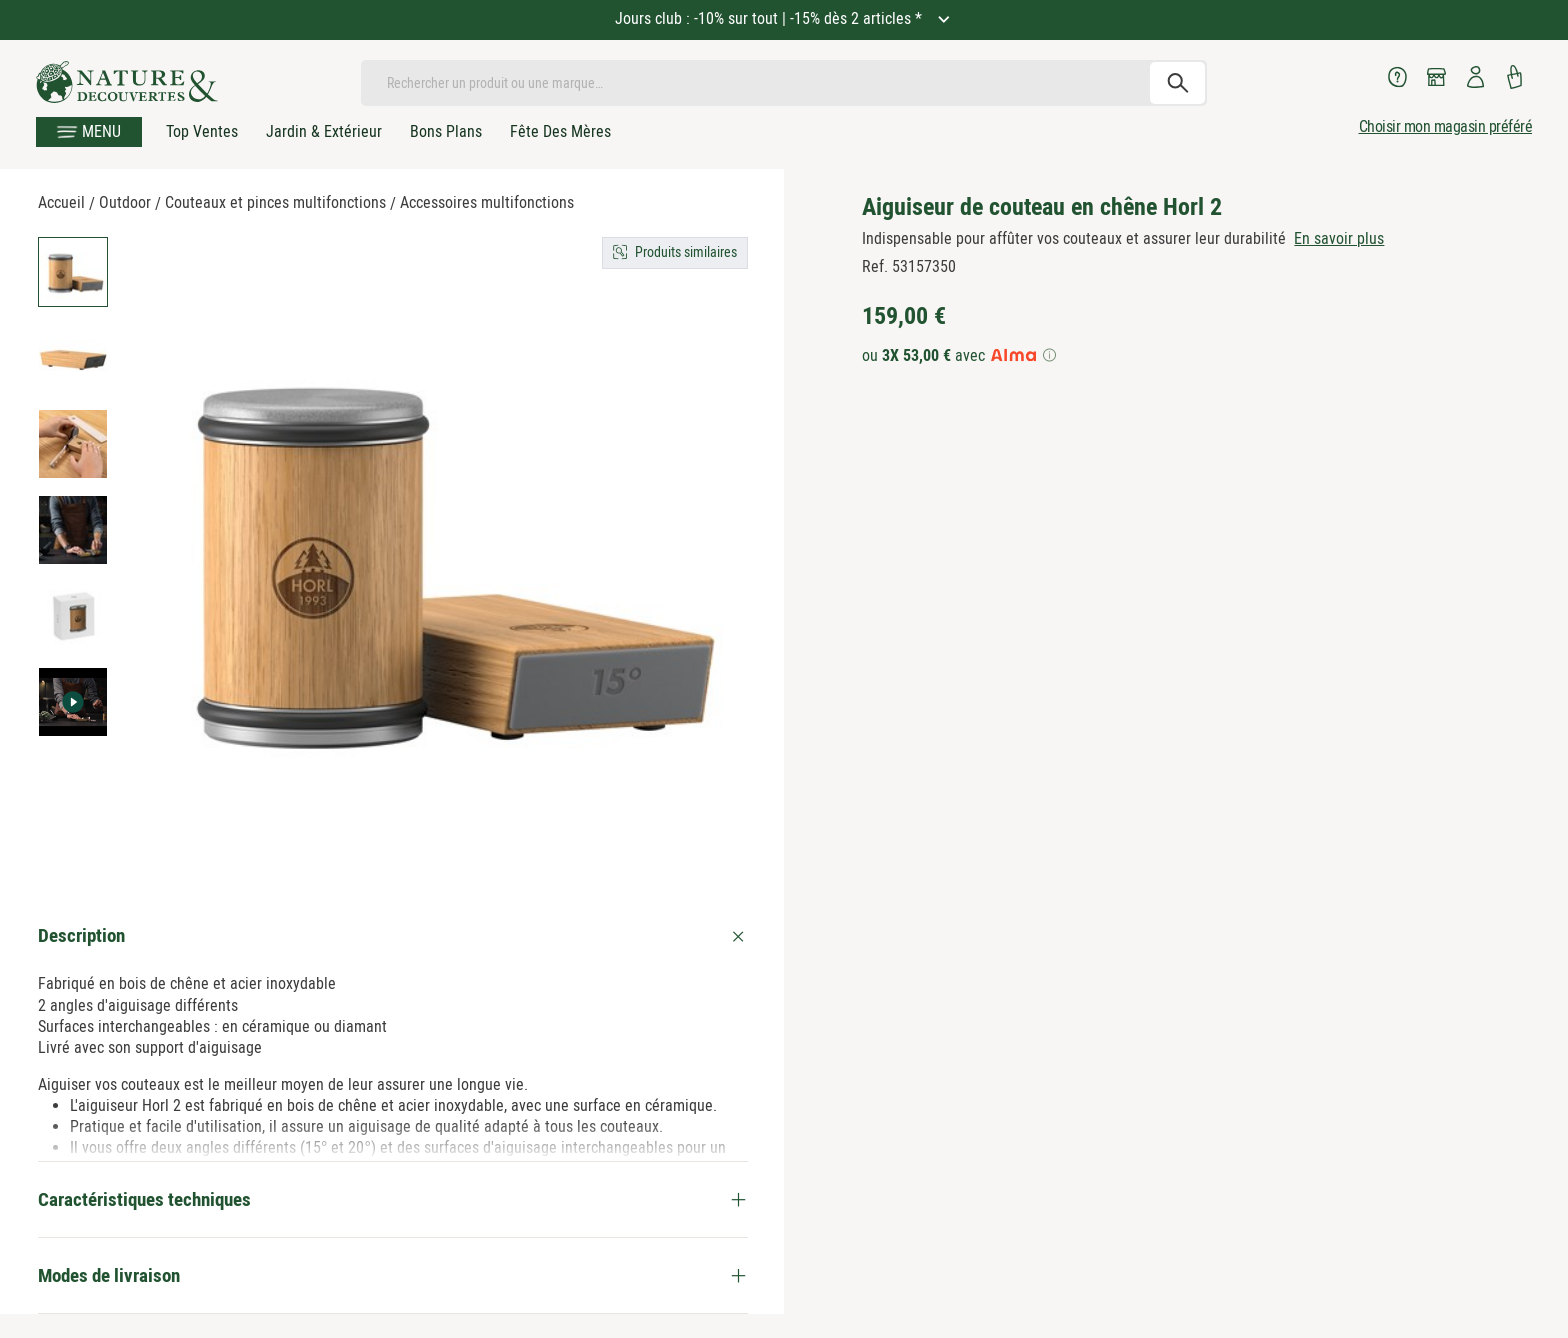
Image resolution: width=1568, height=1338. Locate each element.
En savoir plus (1339, 238)
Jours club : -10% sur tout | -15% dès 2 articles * (770, 18)
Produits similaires (686, 252)
